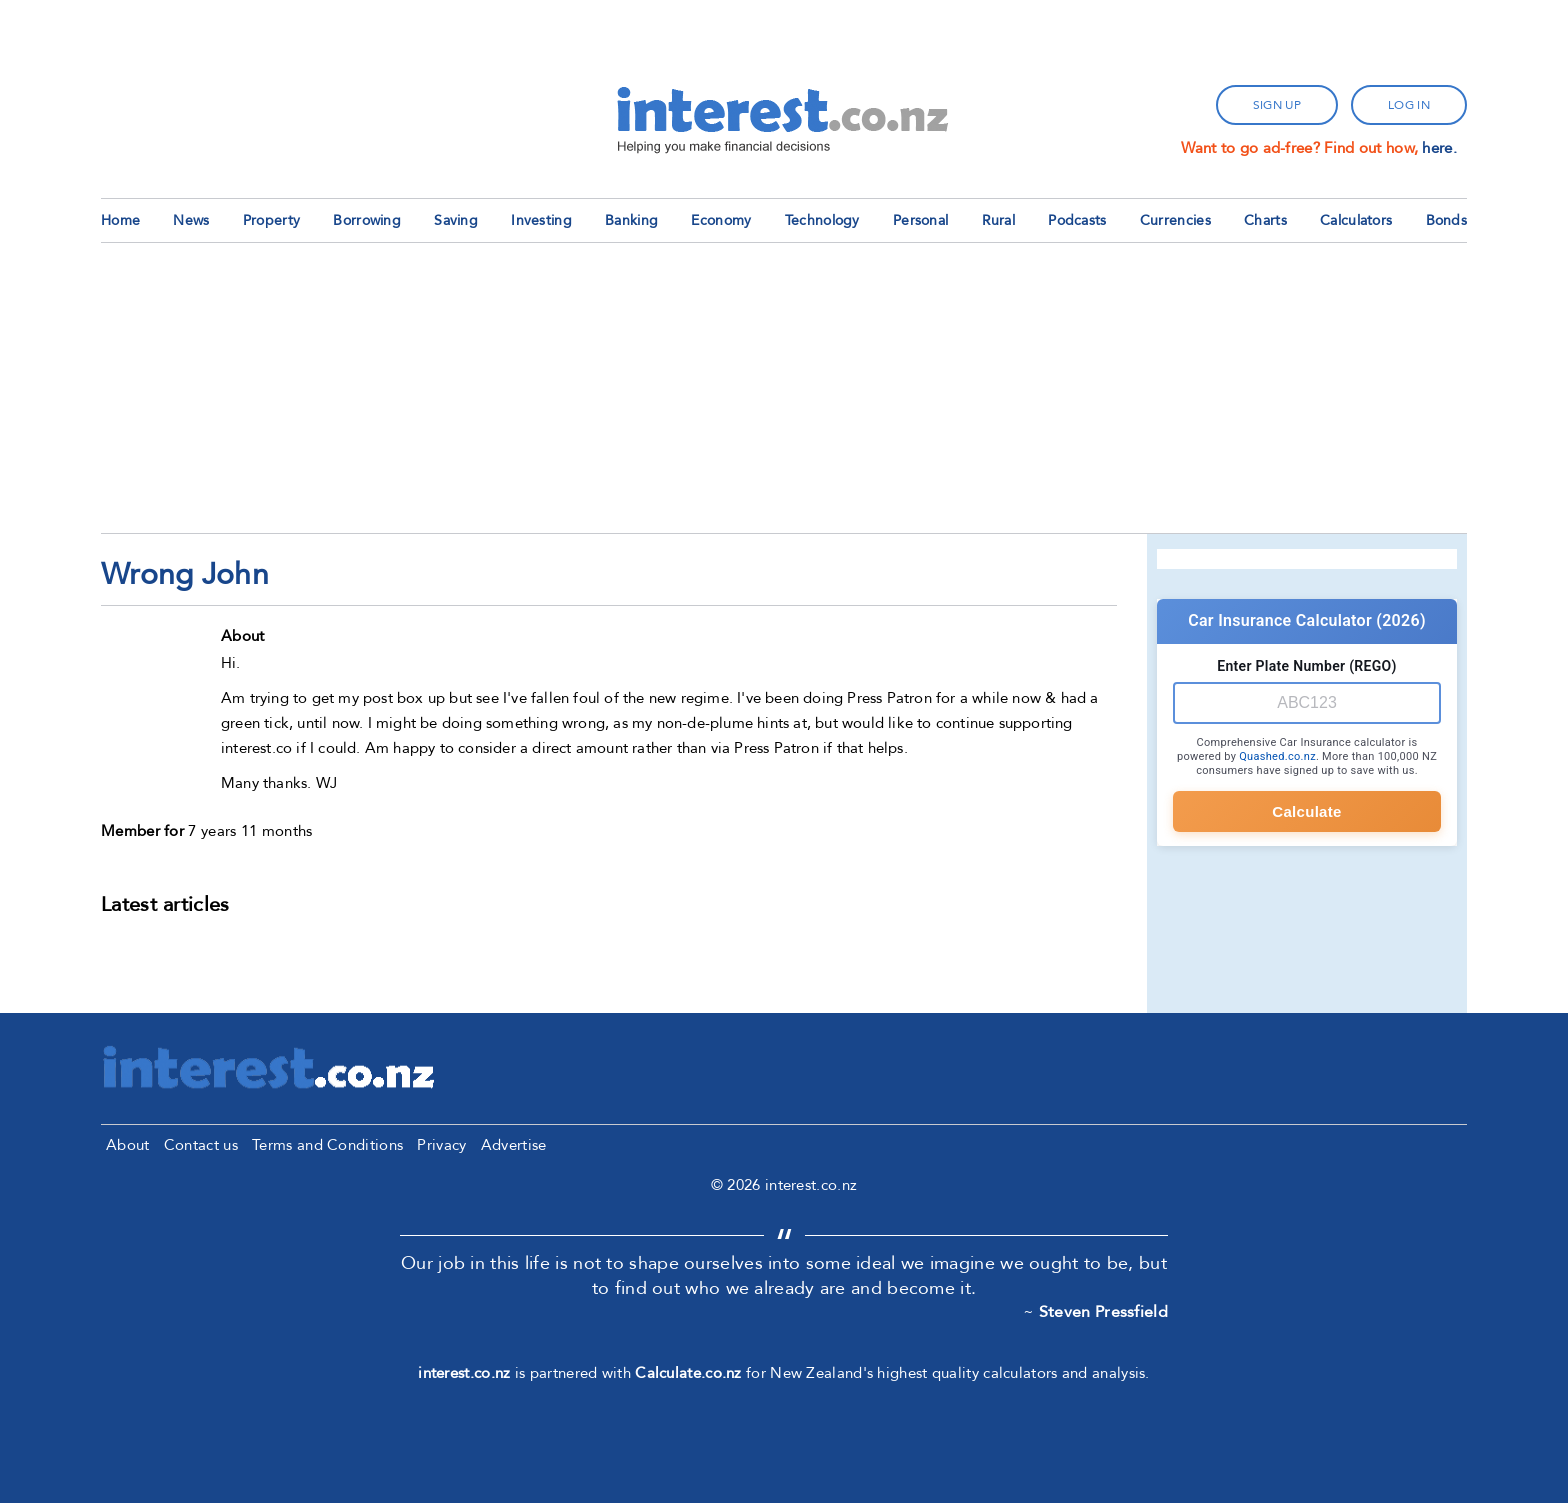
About (128, 1145)
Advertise (514, 1145)
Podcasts (1077, 220)
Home (120, 220)
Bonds (1447, 220)
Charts (1265, 220)
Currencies (1175, 220)
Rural (999, 220)
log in (1409, 105)
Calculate (1306, 811)
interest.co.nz (464, 1373)
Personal (920, 220)
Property (271, 220)
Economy (721, 220)
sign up (1277, 105)
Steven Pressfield (1103, 1312)
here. (1439, 148)
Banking (631, 220)
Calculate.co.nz (688, 1373)
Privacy (441, 1145)
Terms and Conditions (327, 1145)
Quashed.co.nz (1277, 756)
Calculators (1356, 220)
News (191, 220)
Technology (822, 220)
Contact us (201, 1145)
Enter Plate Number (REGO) (1306, 666)
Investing (541, 220)
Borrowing (367, 220)
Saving (456, 220)
